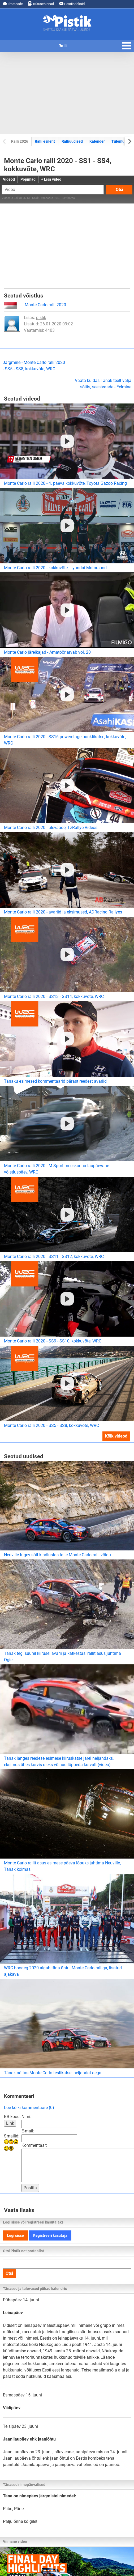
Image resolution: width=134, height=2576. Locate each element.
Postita (30, 2187)
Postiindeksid (72, 3)
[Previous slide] (4, 141)
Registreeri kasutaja (50, 2235)
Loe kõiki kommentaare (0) (29, 2107)
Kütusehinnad (41, 3)
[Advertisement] (67, 93)
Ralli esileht (45, 141)
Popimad (28, 179)
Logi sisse (15, 2235)
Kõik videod (116, 1436)
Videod (9, 179)
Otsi (119, 189)
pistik (41, 317)
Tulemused (121, 141)
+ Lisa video (51, 179)
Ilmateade (13, 3)
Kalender (97, 141)
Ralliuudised (72, 141)
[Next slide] (129, 141)
